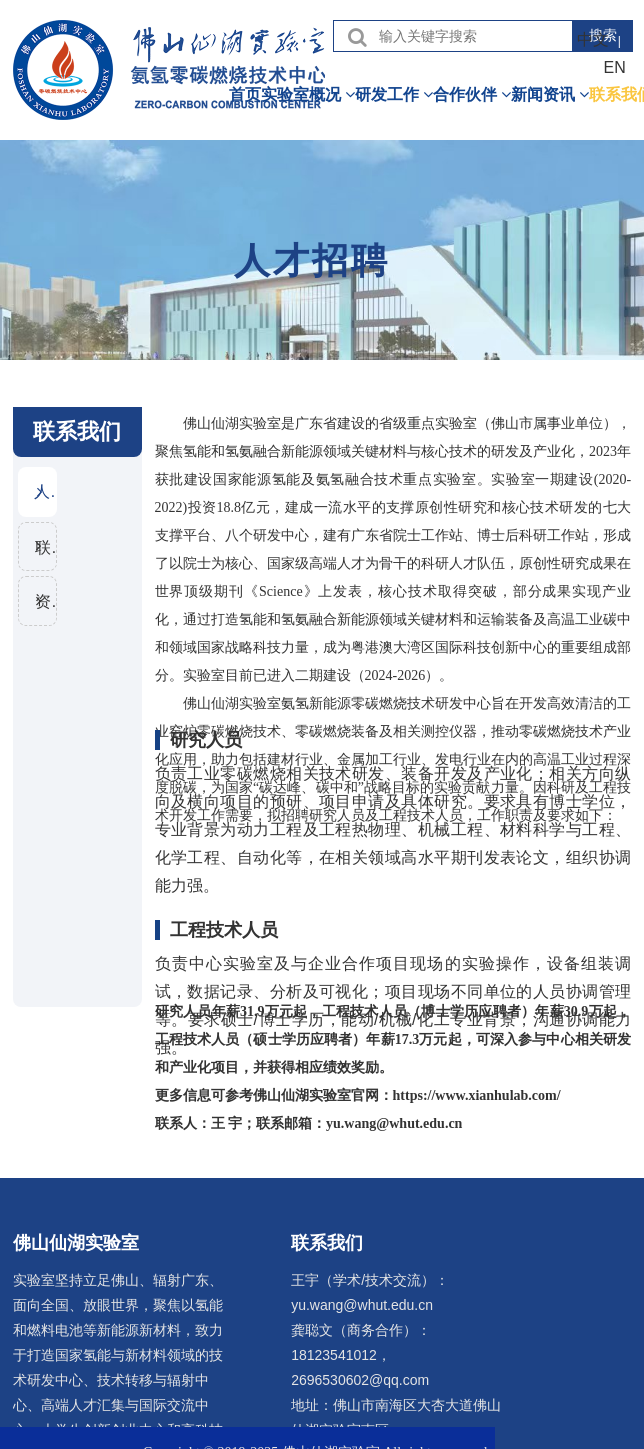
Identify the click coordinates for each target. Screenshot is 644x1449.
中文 (593, 39)
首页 (245, 94)
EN (615, 67)
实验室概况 (308, 94)
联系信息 (45, 547)
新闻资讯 (550, 94)
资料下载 (45, 602)
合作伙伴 (472, 94)
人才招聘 (45, 491)
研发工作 (394, 94)
